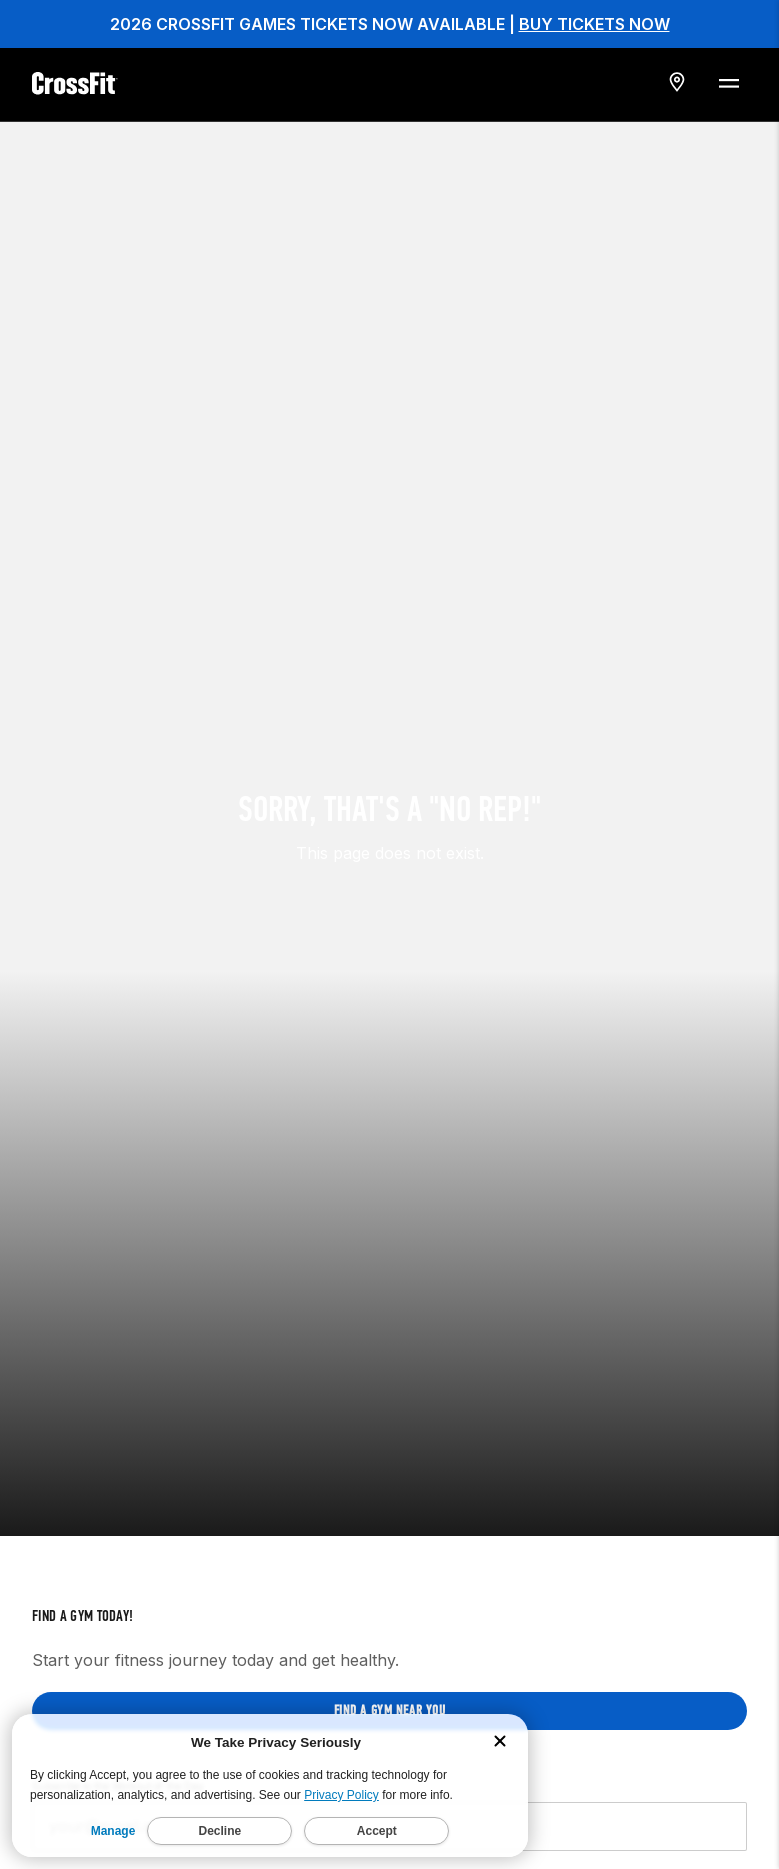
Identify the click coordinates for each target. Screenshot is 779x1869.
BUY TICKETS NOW (594, 24)
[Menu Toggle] (728, 82)
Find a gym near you (390, 1598)
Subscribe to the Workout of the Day (118, 1674)
